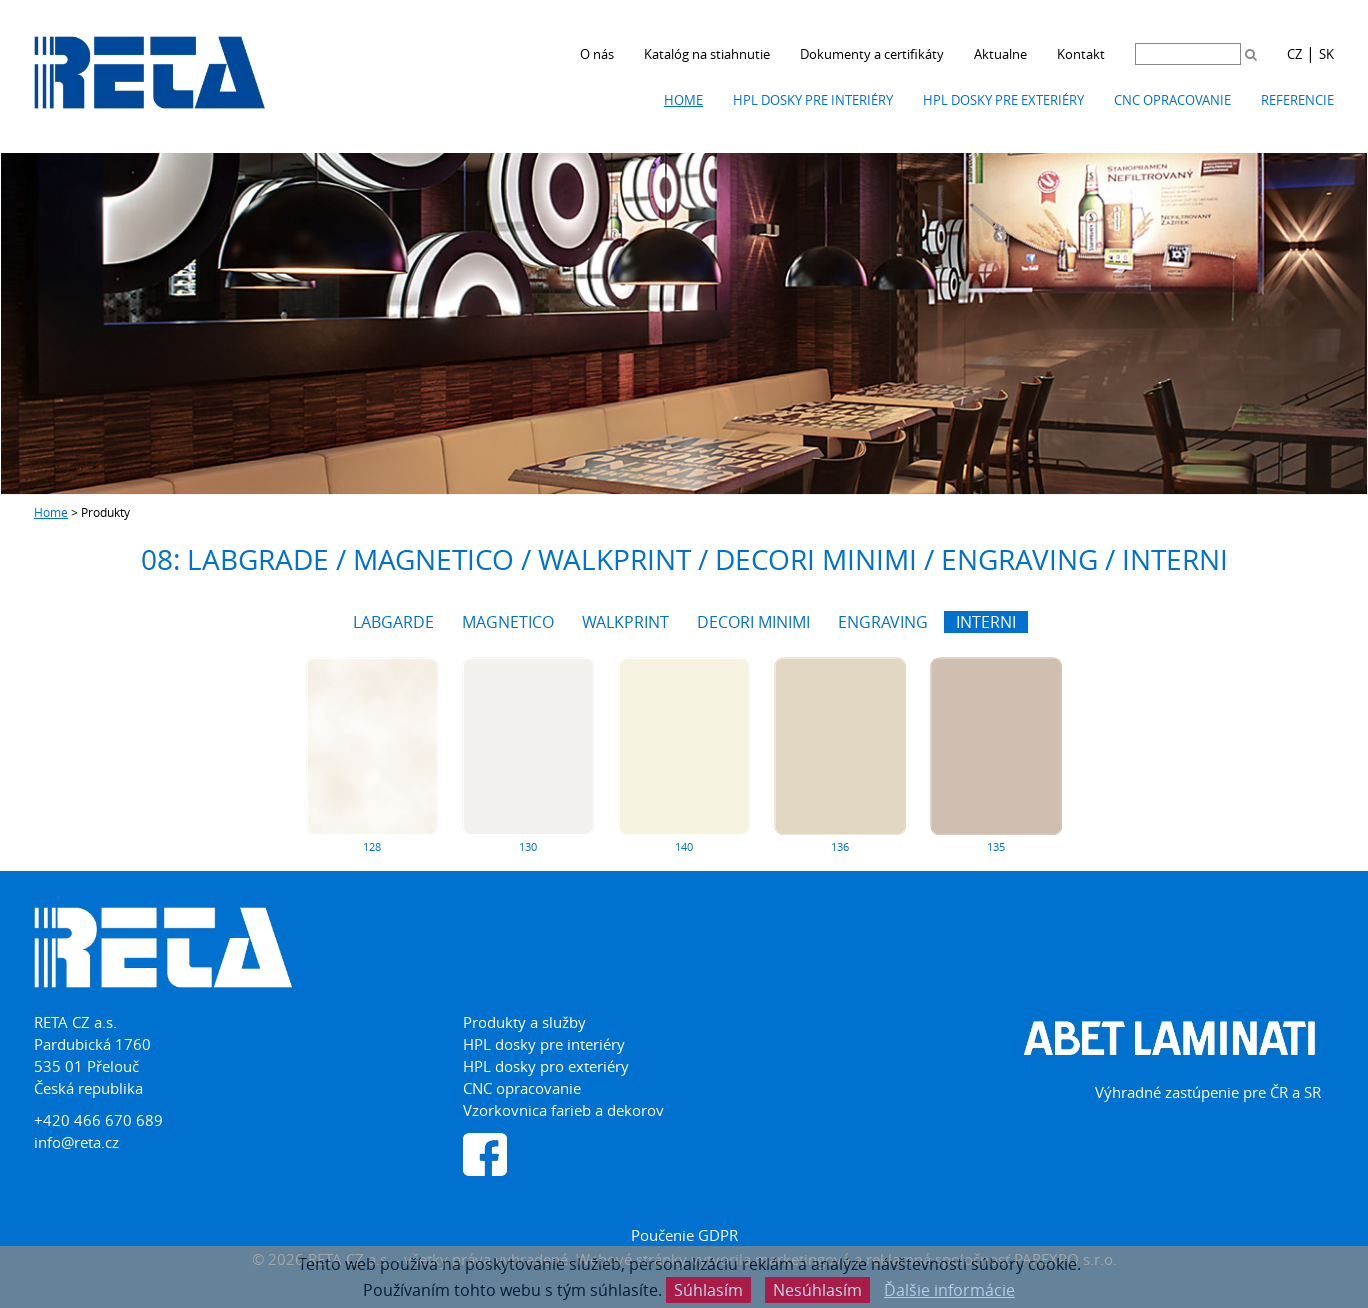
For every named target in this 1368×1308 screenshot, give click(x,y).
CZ (1294, 54)
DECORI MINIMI (753, 622)
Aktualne (1000, 54)
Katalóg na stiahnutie (707, 54)
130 (528, 846)
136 (840, 846)
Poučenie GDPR (684, 1235)
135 (996, 846)
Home (683, 100)
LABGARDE (393, 622)
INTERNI (986, 622)
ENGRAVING (883, 622)
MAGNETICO (508, 622)
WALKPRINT (625, 622)
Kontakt (1081, 54)
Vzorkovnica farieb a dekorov (563, 1110)
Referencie (1297, 100)
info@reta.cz (76, 1142)
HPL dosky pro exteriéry (546, 1066)
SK (1326, 54)
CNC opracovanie (1172, 100)
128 (372, 846)
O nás (597, 54)
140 (684, 846)
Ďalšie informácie (949, 1290)
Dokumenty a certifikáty (872, 54)
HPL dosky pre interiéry (813, 100)
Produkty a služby (524, 1022)
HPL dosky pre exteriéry (1003, 100)
